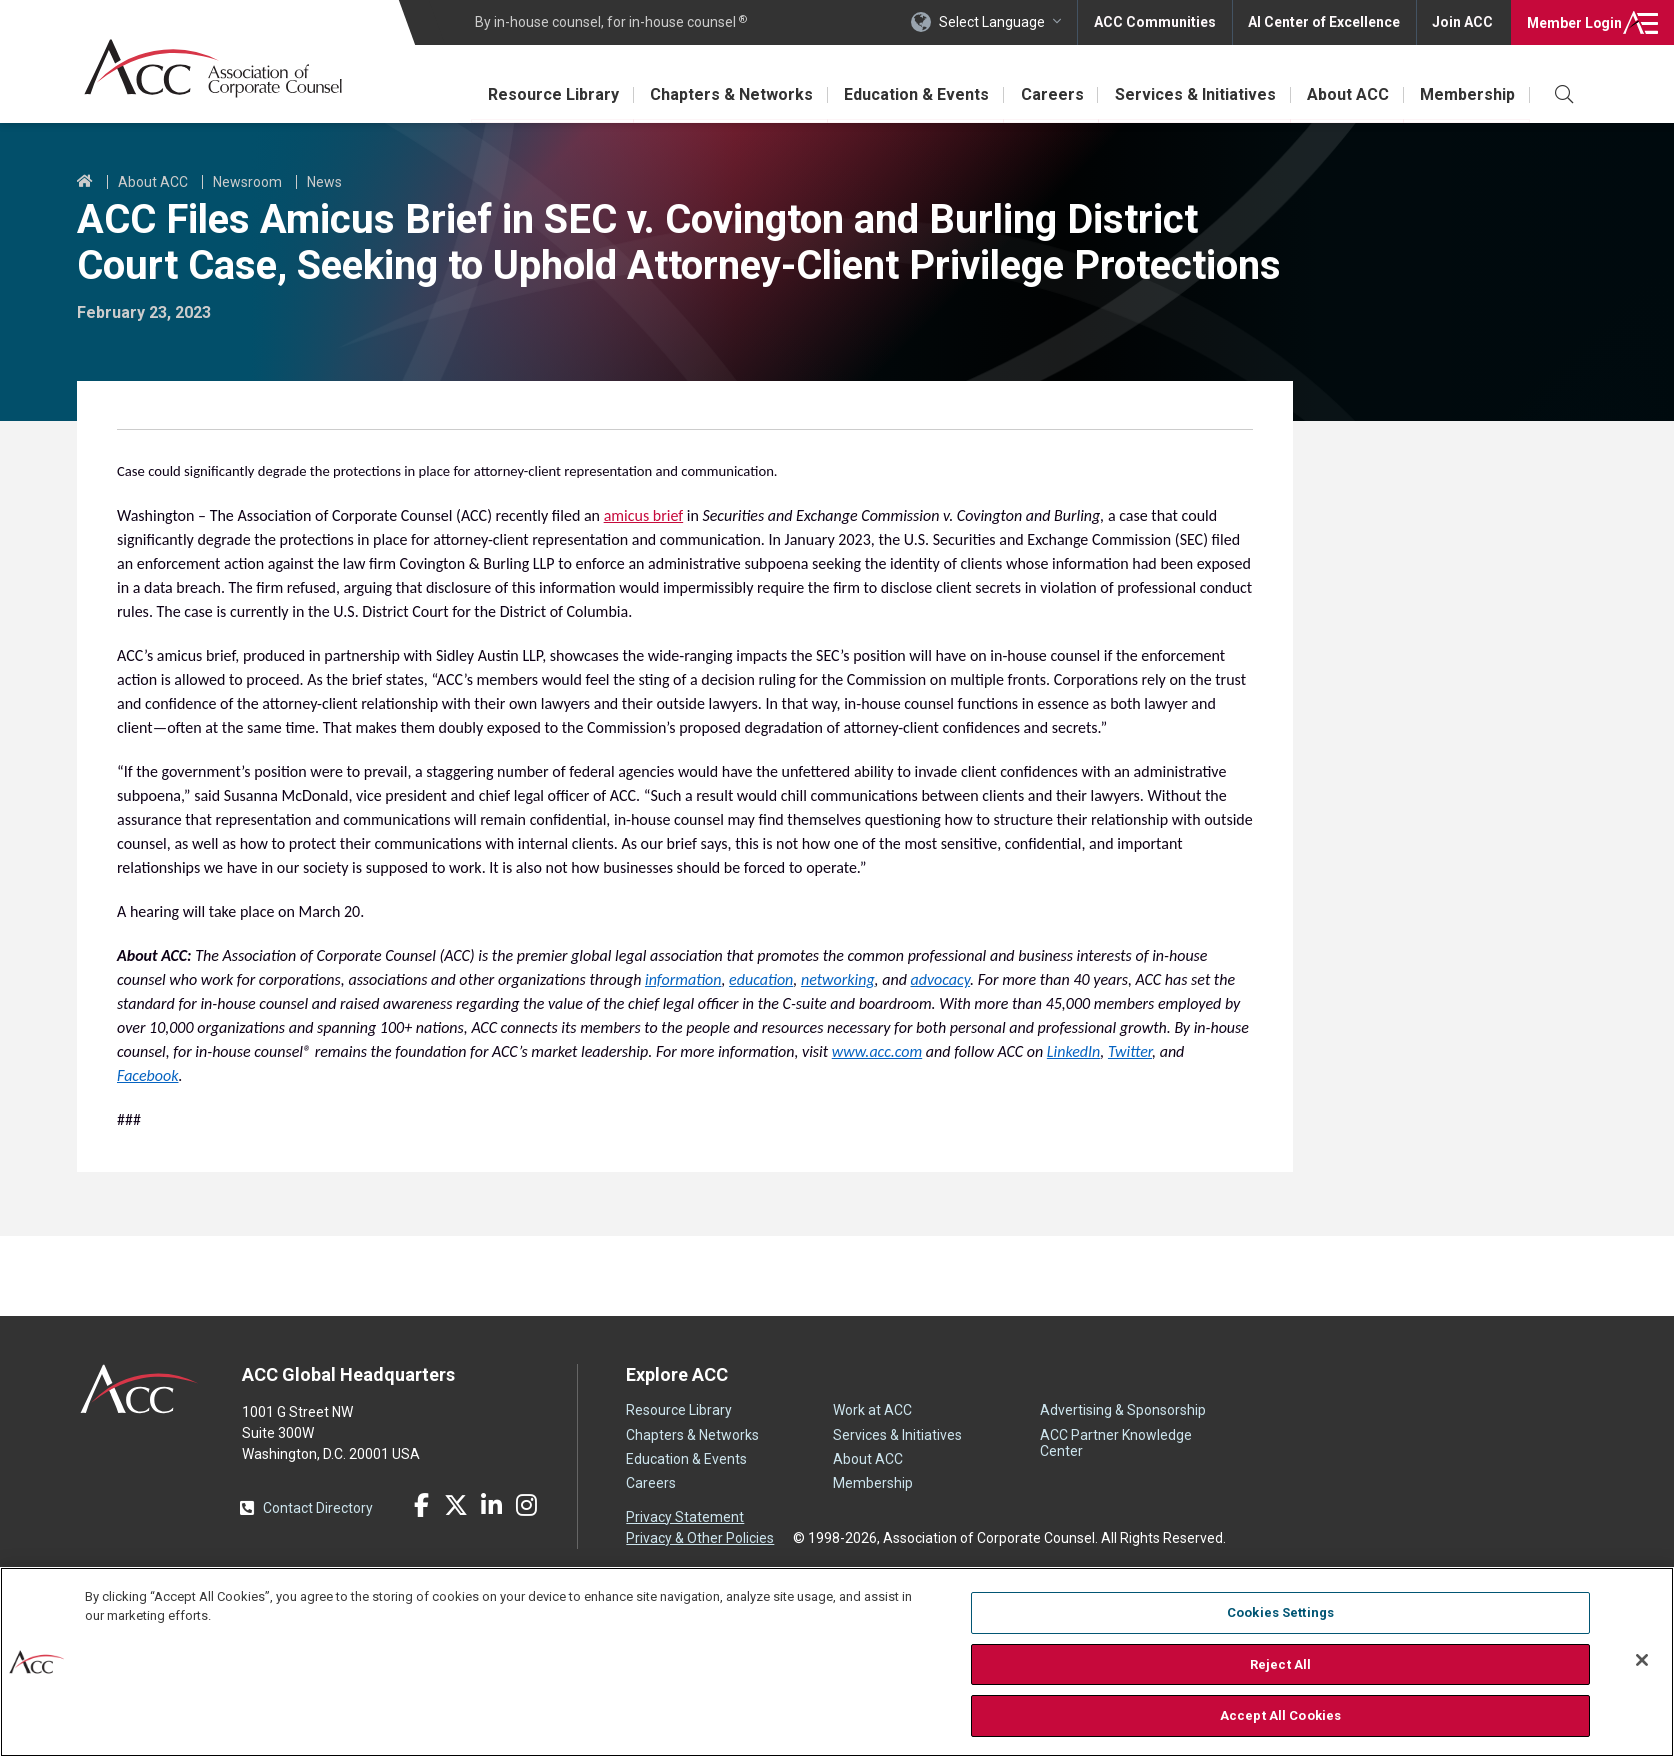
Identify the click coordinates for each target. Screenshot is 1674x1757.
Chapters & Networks (727, 94)
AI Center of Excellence (1323, 22)
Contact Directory (318, 1508)
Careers (1049, 94)
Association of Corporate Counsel (214, 68)
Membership (1467, 94)
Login (1573, 22)
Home (85, 182)
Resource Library (548, 94)
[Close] (1642, 1660)
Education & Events (913, 94)
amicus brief (644, 515)
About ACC (1347, 94)
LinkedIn (491, 1505)
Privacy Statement (685, 1517)
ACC (139, 1389)
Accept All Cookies (1280, 1715)
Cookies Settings (1280, 1612)
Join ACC (1462, 22)
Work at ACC (872, 1410)
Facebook (421, 1505)
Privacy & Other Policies (700, 1538)
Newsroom (247, 182)
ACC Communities (1153, 22)
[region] (837, 1662)
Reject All (1280, 1664)
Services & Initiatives (1193, 94)
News (324, 182)
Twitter (456, 1505)
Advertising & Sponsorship (1123, 1410)
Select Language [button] (990, 22)
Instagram (526, 1505)
